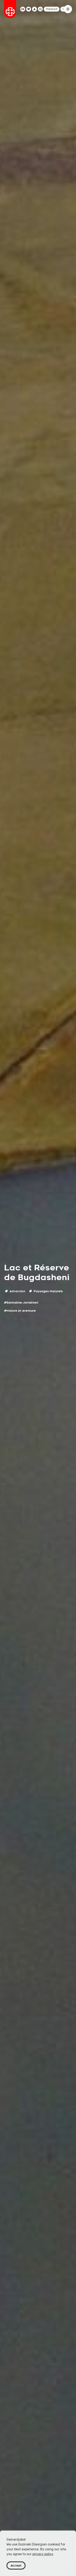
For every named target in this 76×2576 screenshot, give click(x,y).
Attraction (15, 1291)
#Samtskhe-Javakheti (21, 1303)
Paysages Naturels (46, 1291)
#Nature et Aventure (20, 1311)
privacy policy (42, 2554)
